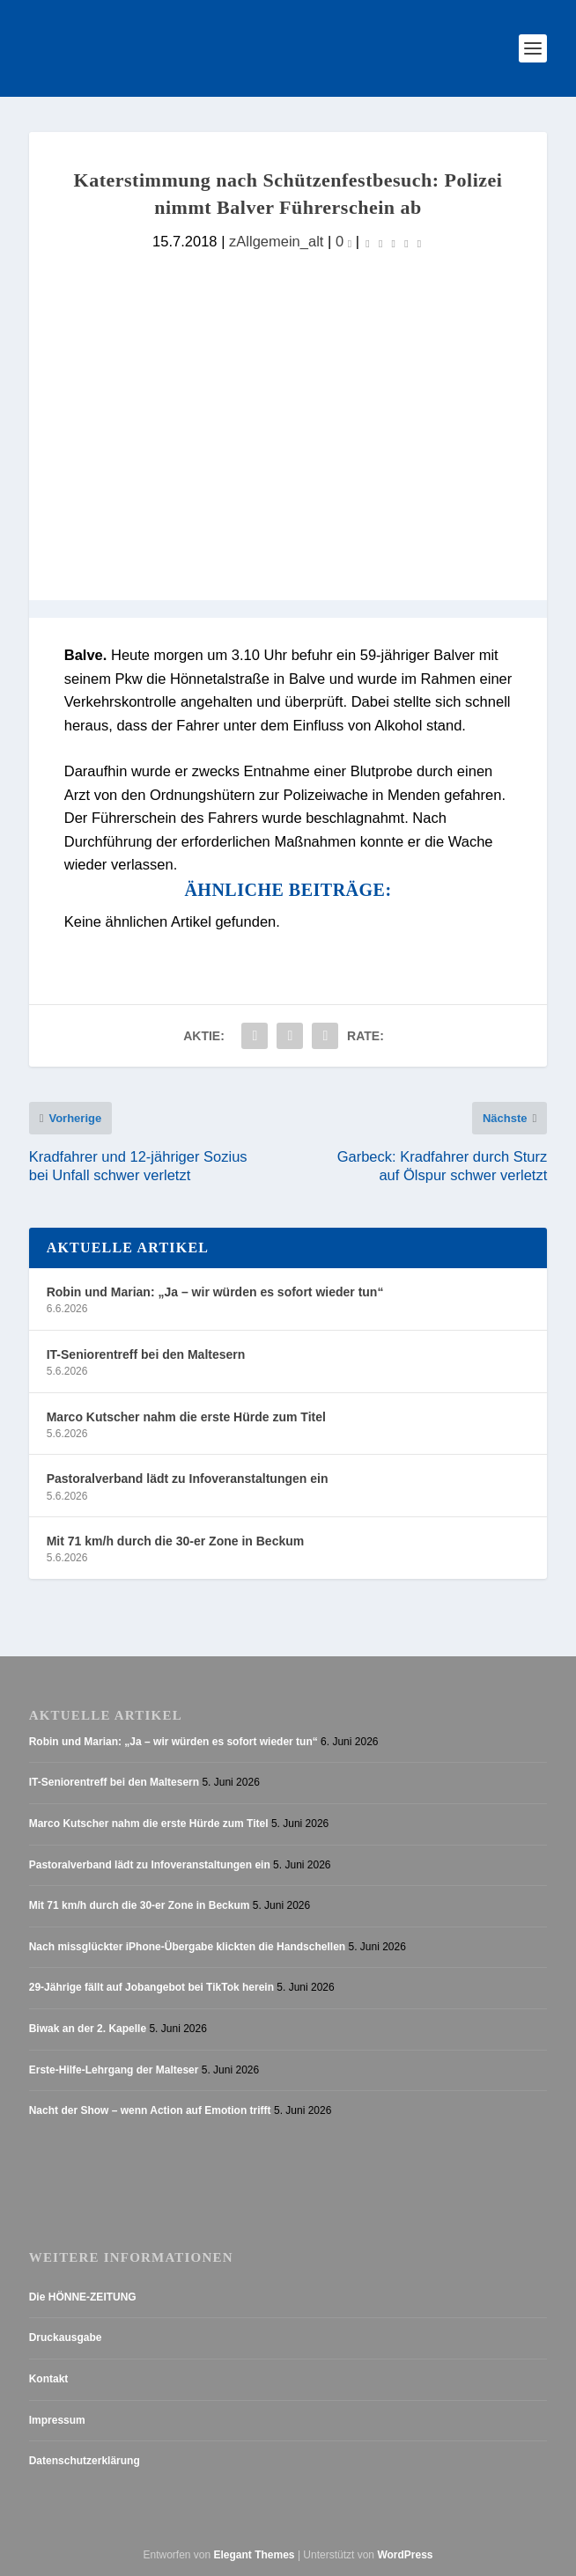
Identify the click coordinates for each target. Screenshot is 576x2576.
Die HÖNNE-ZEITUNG (83, 2297)
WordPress (404, 2555)
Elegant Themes (254, 2555)
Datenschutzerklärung (84, 2461)
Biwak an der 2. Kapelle (87, 2028)
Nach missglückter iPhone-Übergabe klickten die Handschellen (187, 1947)
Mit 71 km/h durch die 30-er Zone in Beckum (176, 1541)
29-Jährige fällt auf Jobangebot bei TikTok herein (151, 1987)
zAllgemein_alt (276, 241)
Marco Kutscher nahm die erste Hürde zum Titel (186, 1417)
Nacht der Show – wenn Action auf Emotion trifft (150, 2110)
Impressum (57, 2420)
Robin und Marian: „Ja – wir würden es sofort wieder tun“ (215, 1292)
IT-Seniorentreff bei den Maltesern (146, 1354)
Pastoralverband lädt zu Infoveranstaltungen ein (188, 1478)
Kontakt (49, 2379)
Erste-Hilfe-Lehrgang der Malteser (114, 2070)
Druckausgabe (65, 2337)
